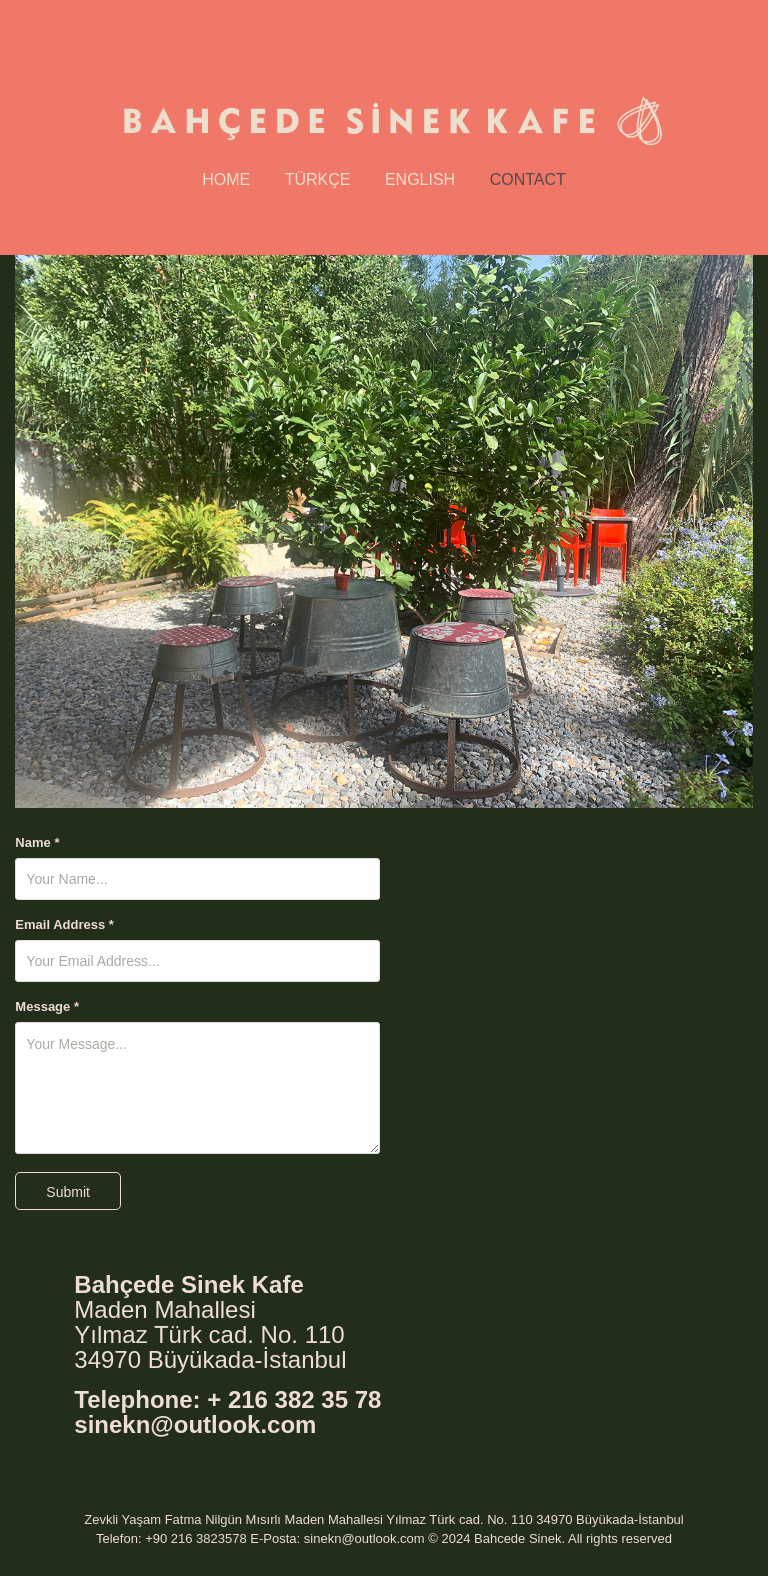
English (420, 179)
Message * (47, 1007)
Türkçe (318, 179)
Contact (528, 179)
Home (226, 179)
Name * (37, 843)
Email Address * (64, 925)
